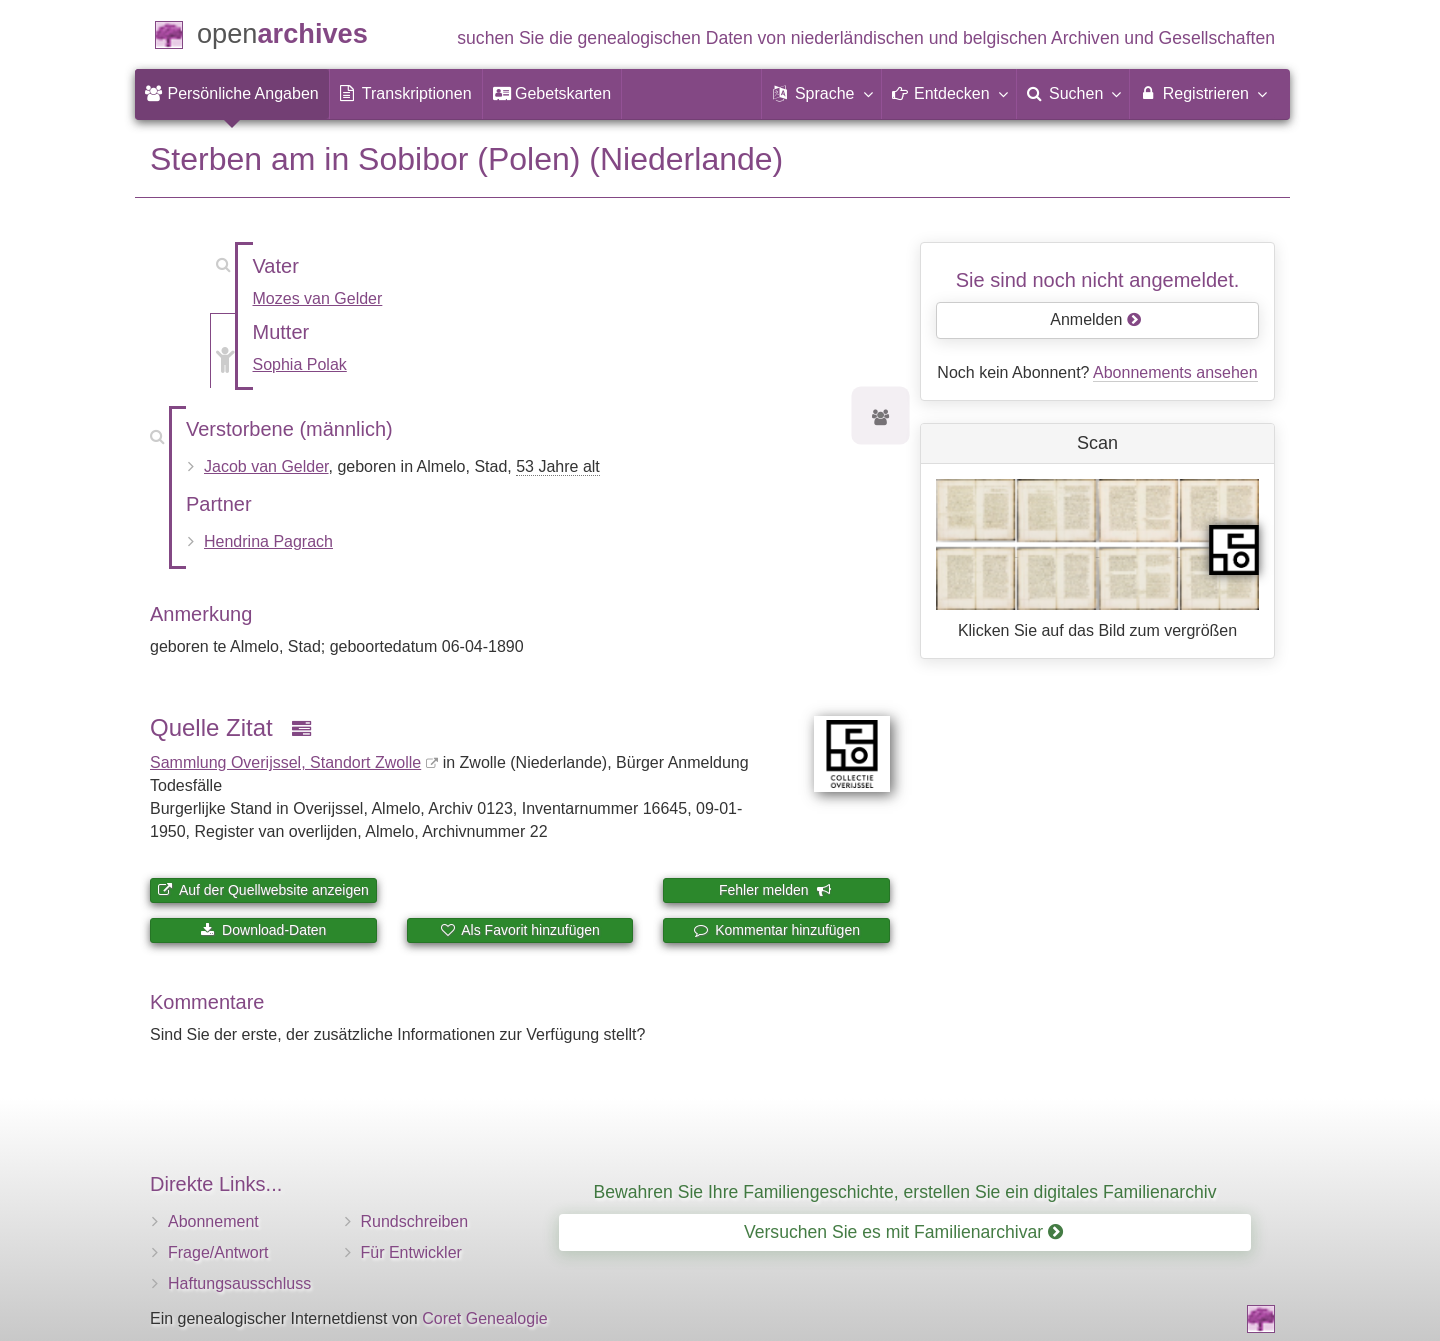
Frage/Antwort (218, 1252)
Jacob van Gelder (266, 466)
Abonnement (213, 1221)
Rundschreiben (415, 1221)
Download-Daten (263, 930)
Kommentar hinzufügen (776, 930)
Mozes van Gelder (318, 298)
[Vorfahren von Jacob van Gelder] (881, 418)
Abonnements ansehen (1175, 372)
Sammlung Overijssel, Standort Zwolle (285, 762)
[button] (821, 94)
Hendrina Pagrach (268, 541)
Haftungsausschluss (239, 1283)
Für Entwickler (411, 1252)
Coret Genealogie (484, 1318)
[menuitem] (232, 94)
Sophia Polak (300, 364)
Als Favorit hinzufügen (520, 930)
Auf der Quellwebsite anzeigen (263, 890)
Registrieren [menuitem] (1202, 93)
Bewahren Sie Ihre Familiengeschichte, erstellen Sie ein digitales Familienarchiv (905, 1192)
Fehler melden (775, 890)
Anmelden (1096, 319)
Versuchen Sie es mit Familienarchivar (903, 1232)
